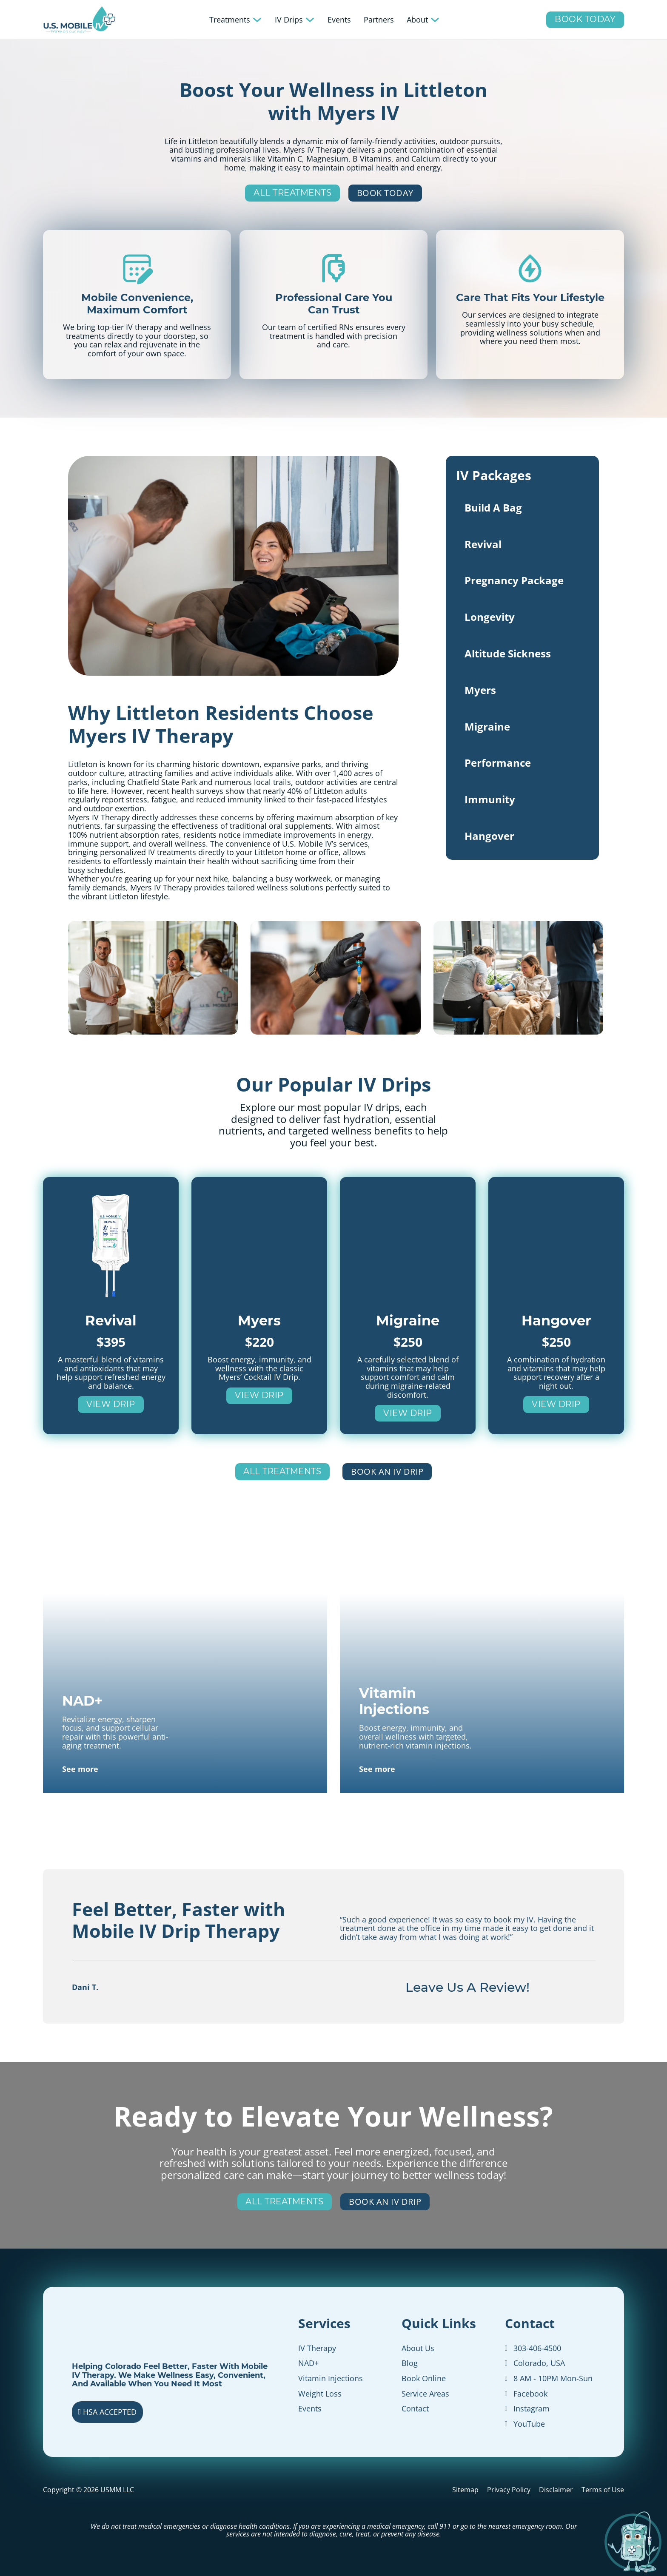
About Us (418, 2348)
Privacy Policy (508, 2489)
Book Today (585, 19)
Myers (480, 690)
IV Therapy (317, 2348)
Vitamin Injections (330, 2378)
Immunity (490, 799)
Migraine (487, 726)
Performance (498, 763)
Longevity (490, 617)
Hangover (489, 836)
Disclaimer (556, 2489)
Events (338, 19)
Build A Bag (493, 507)
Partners (377, 19)
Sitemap (465, 2489)
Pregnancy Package (514, 580)
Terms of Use (602, 2489)
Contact (415, 2408)
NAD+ (308, 2363)
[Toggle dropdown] (259, 19)
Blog (410, 2363)
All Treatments (292, 193)
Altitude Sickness (508, 653)
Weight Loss (320, 2393)
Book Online (424, 2378)
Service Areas (425, 2393)
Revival (483, 544)
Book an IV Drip (387, 1471)
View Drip (110, 1404)
